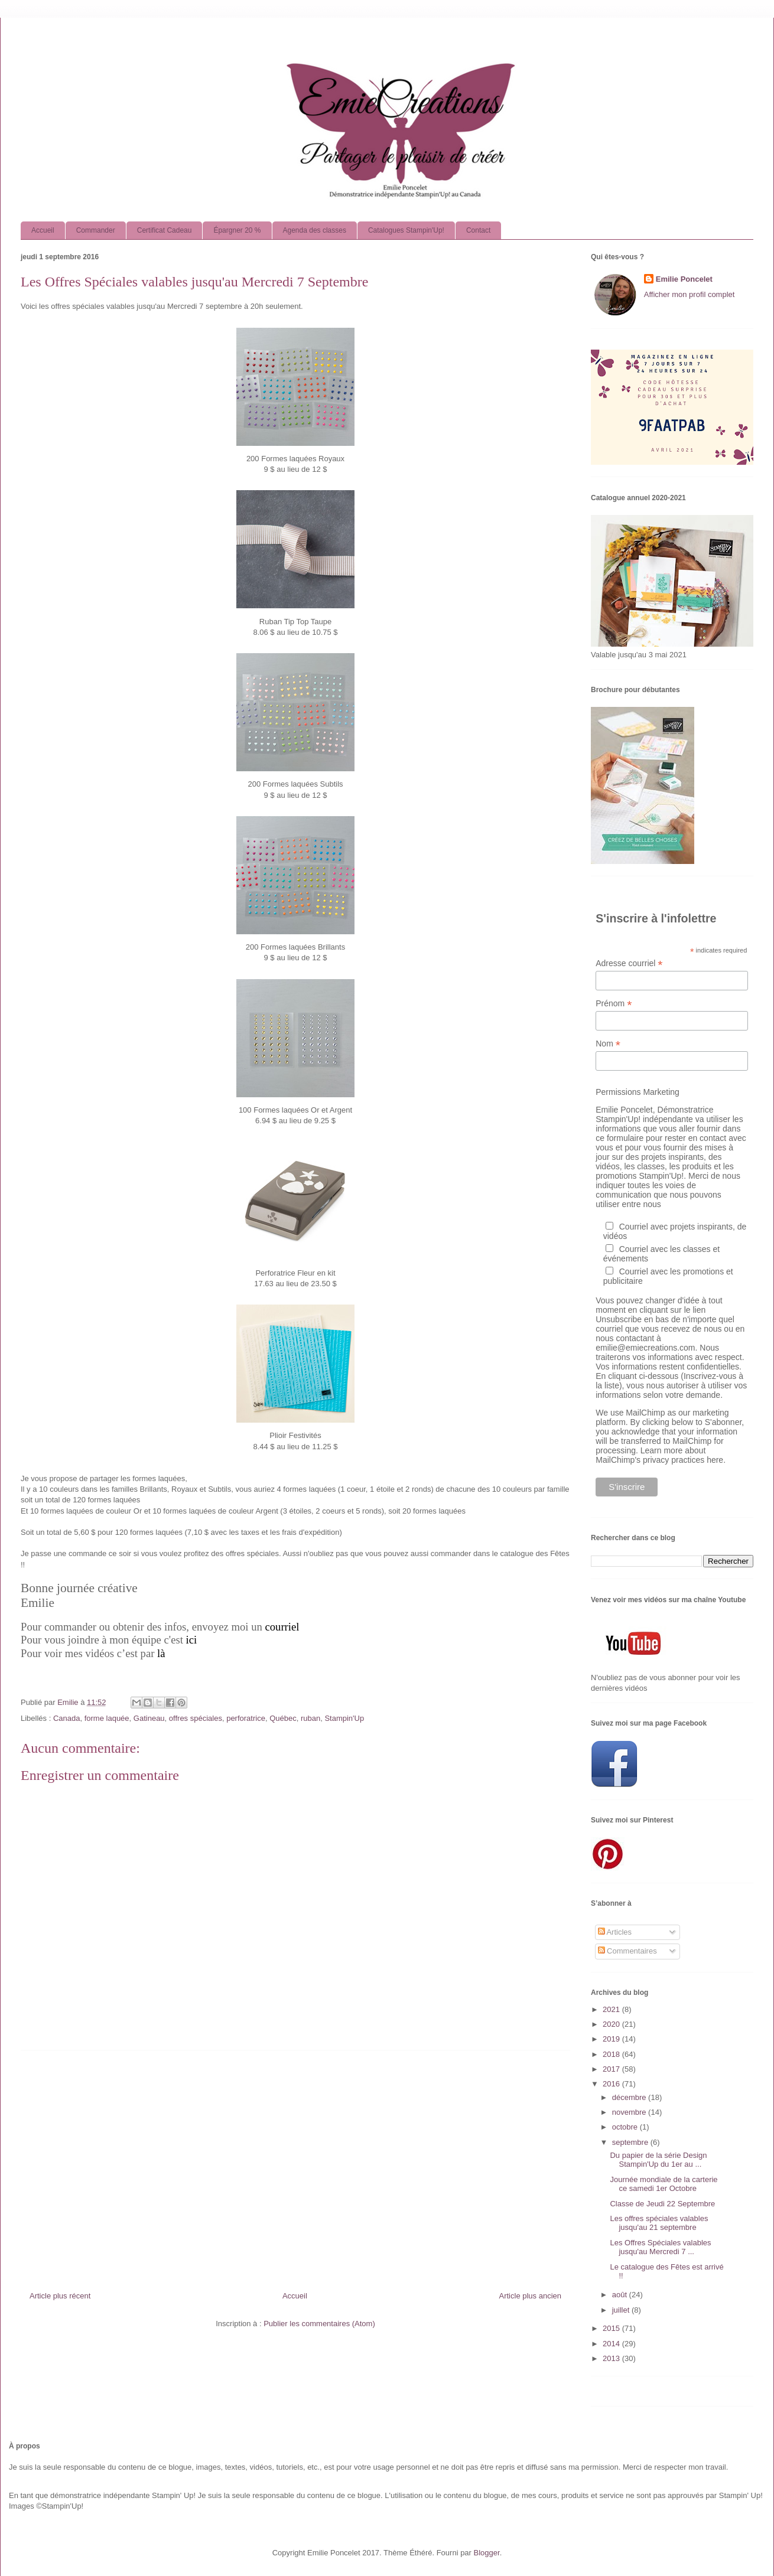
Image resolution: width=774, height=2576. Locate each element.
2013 (612, 2358)
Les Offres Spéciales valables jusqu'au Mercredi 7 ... (660, 2247)
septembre (631, 2142)
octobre (626, 2126)
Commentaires (627, 1950)
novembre (630, 2112)
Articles (615, 1932)
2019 (612, 2038)
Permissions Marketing (637, 1092)
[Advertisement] (295, 2166)
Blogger (487, 2552)
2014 (612, 2343)
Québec (283, 1718)
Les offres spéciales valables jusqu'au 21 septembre (659, 2223)
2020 (612, 2024)
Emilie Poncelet (684, 279)
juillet (622, 2310)
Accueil (42, 230)
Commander (95, 230)
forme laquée (106, 1718)
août (620, 2294)
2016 (612, 2083)
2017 (612, 2069)
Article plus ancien (530, 2295)
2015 (612, 2328)
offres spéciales (195, 1718)
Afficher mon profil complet (689, 294)
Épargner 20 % (237, 230)
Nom (608, 1043)
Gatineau (149, 1718)
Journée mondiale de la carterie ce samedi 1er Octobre (663, 2184)
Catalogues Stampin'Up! (406, 230)
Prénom (614, 1003)
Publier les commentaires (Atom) (319, 2323)
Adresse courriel (629, 963)
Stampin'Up (344, 1718)
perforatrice (245, 1718)
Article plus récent (60, 2295)
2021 (612, 2009)
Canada (66, 1718)
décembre (630, 2097)
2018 (612, 2054)
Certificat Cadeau (164, 230)
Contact (478, 230)
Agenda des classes (314, 230)
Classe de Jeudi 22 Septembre (662, 2203)
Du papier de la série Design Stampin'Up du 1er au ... (658, 2160)
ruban (310, 1718)
